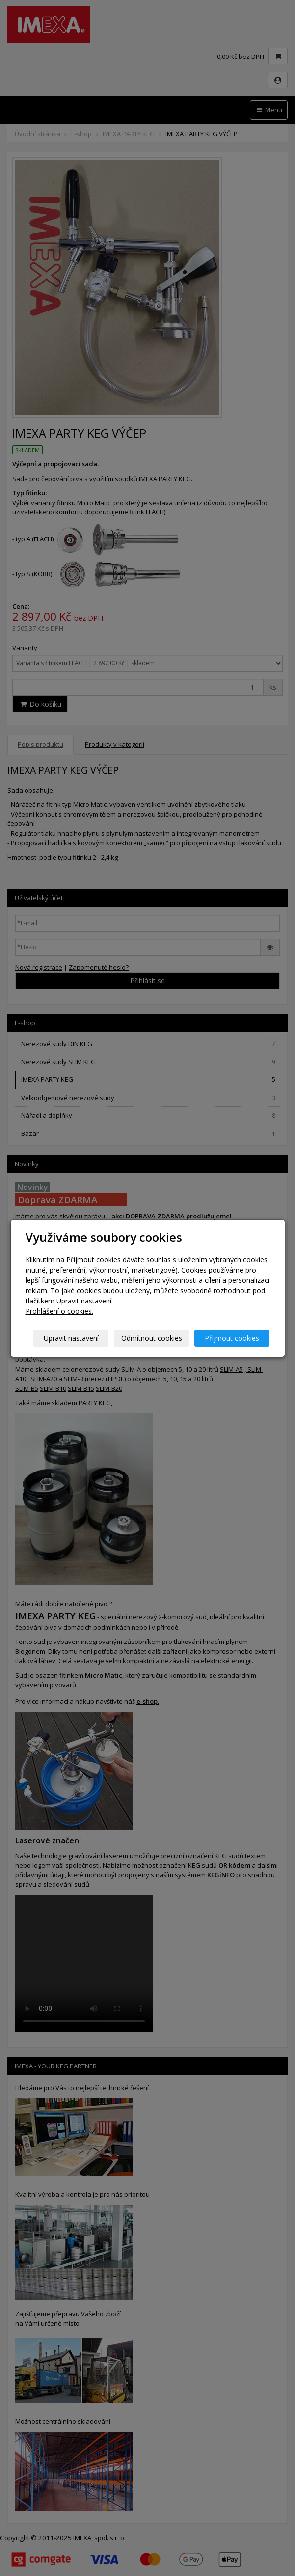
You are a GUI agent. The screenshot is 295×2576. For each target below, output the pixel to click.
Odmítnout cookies (151, 1338)
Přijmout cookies (232, 1338)
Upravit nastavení (71, 1338)
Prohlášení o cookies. (59, 1311)
